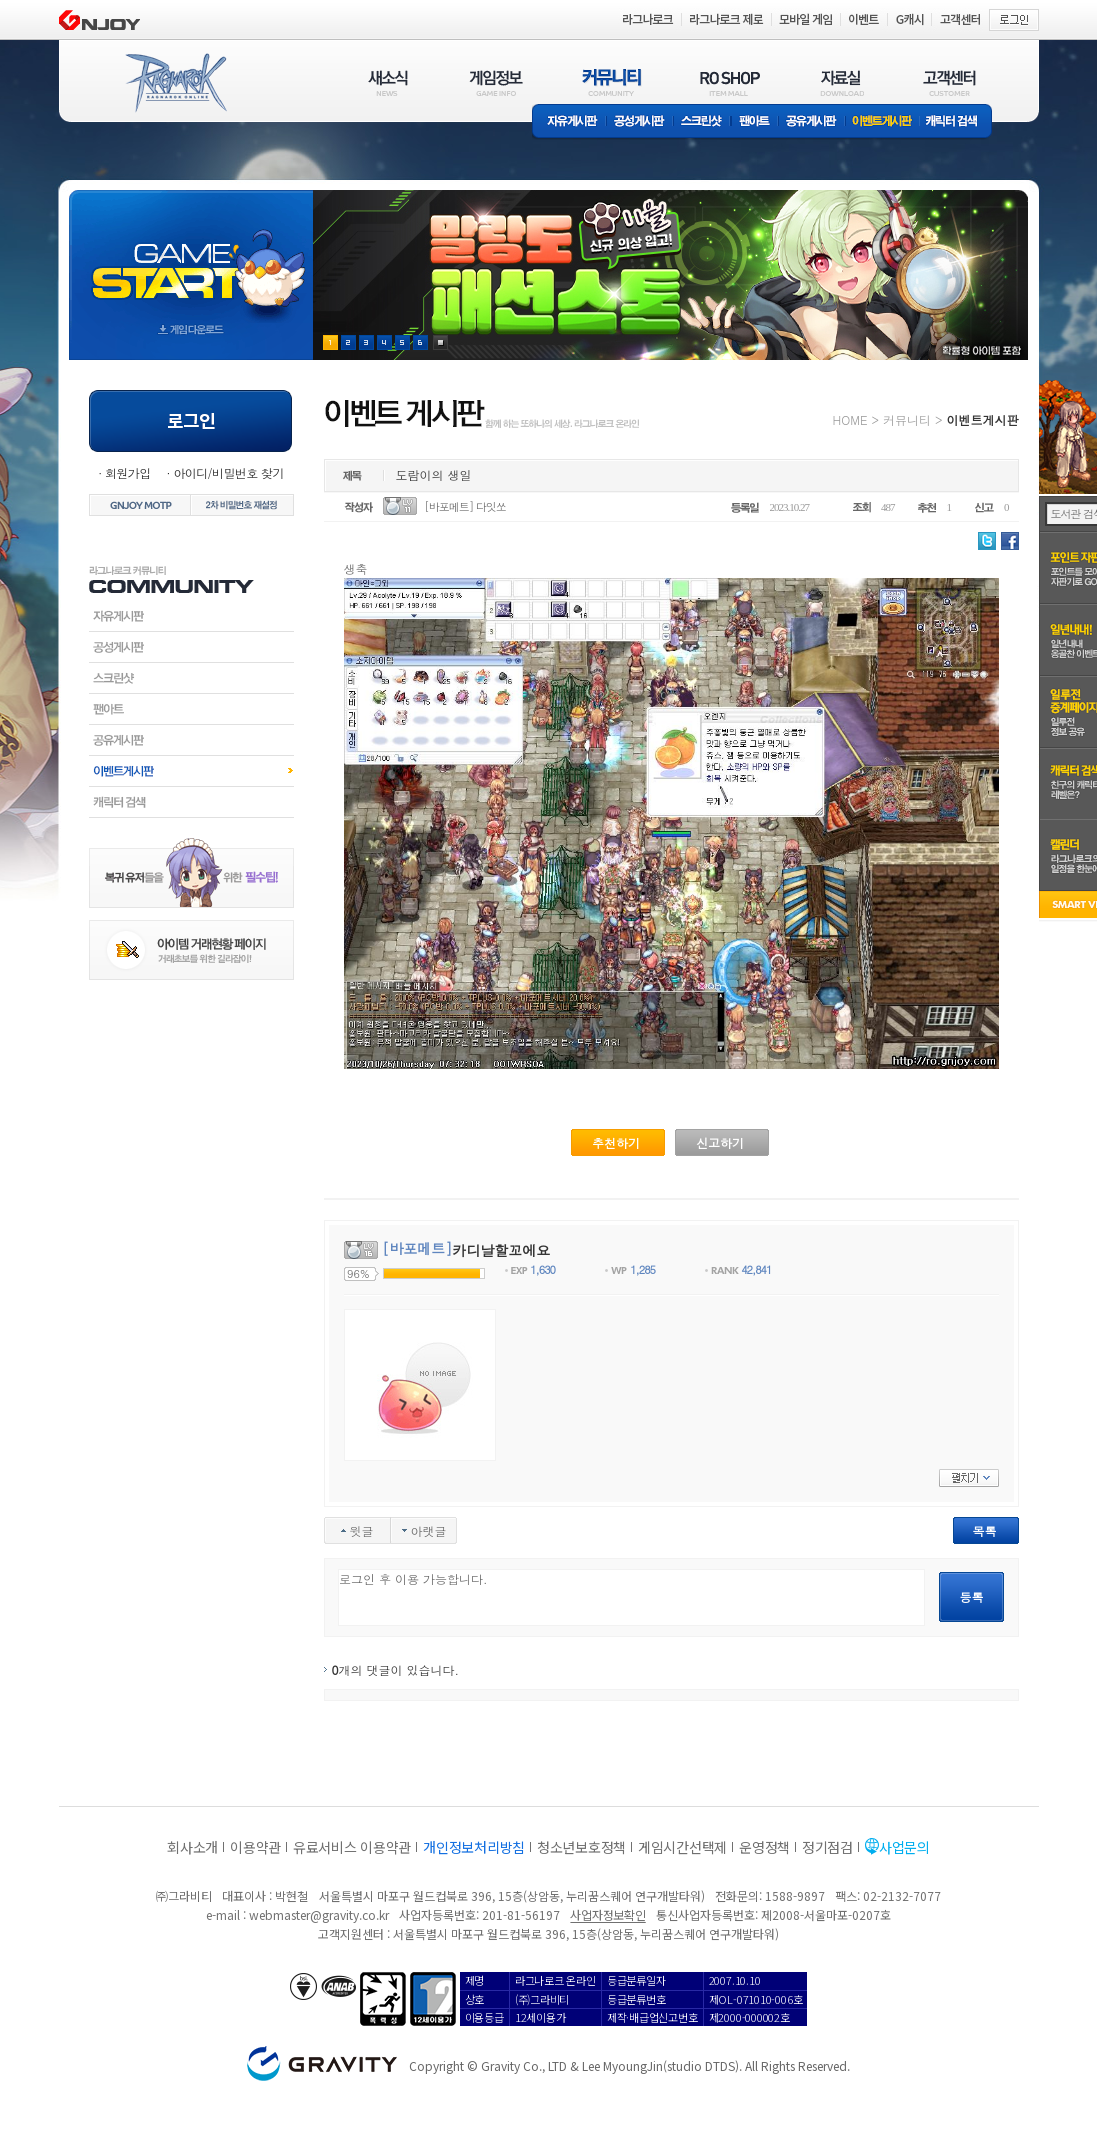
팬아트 (754, 122)
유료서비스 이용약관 (352, 1847)
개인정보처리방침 (474, 1847)
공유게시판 (811, 122)
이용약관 (255, 1847)
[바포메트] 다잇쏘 (465, 506)
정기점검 (827, 1847)
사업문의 (904, 1847)
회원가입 (128, 472)
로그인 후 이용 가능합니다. (631, 1597)
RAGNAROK (175, 83)
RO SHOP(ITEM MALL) (730, 82)
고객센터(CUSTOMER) (949, 82)
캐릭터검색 (191, 802)
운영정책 (764, 1847)
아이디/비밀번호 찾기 (228, 472)
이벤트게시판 (882, 122)
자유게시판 (569, 122)
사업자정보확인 (607, 1914)
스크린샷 (702, 122)
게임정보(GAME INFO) (496, 82)
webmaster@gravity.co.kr (319, 1914)
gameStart (191, 256)
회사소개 (192, 1847)
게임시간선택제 (682, 1847)
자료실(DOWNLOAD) (841, 82)
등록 (972, 1596)
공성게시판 (640, 122)
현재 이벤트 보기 (440, 342)
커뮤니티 (907, 419)
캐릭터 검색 (958, 122)
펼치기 (969, 1478)
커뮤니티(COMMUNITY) (612, 82)
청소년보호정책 (581, 1847)
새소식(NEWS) (388, 82)
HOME (850, 419)
